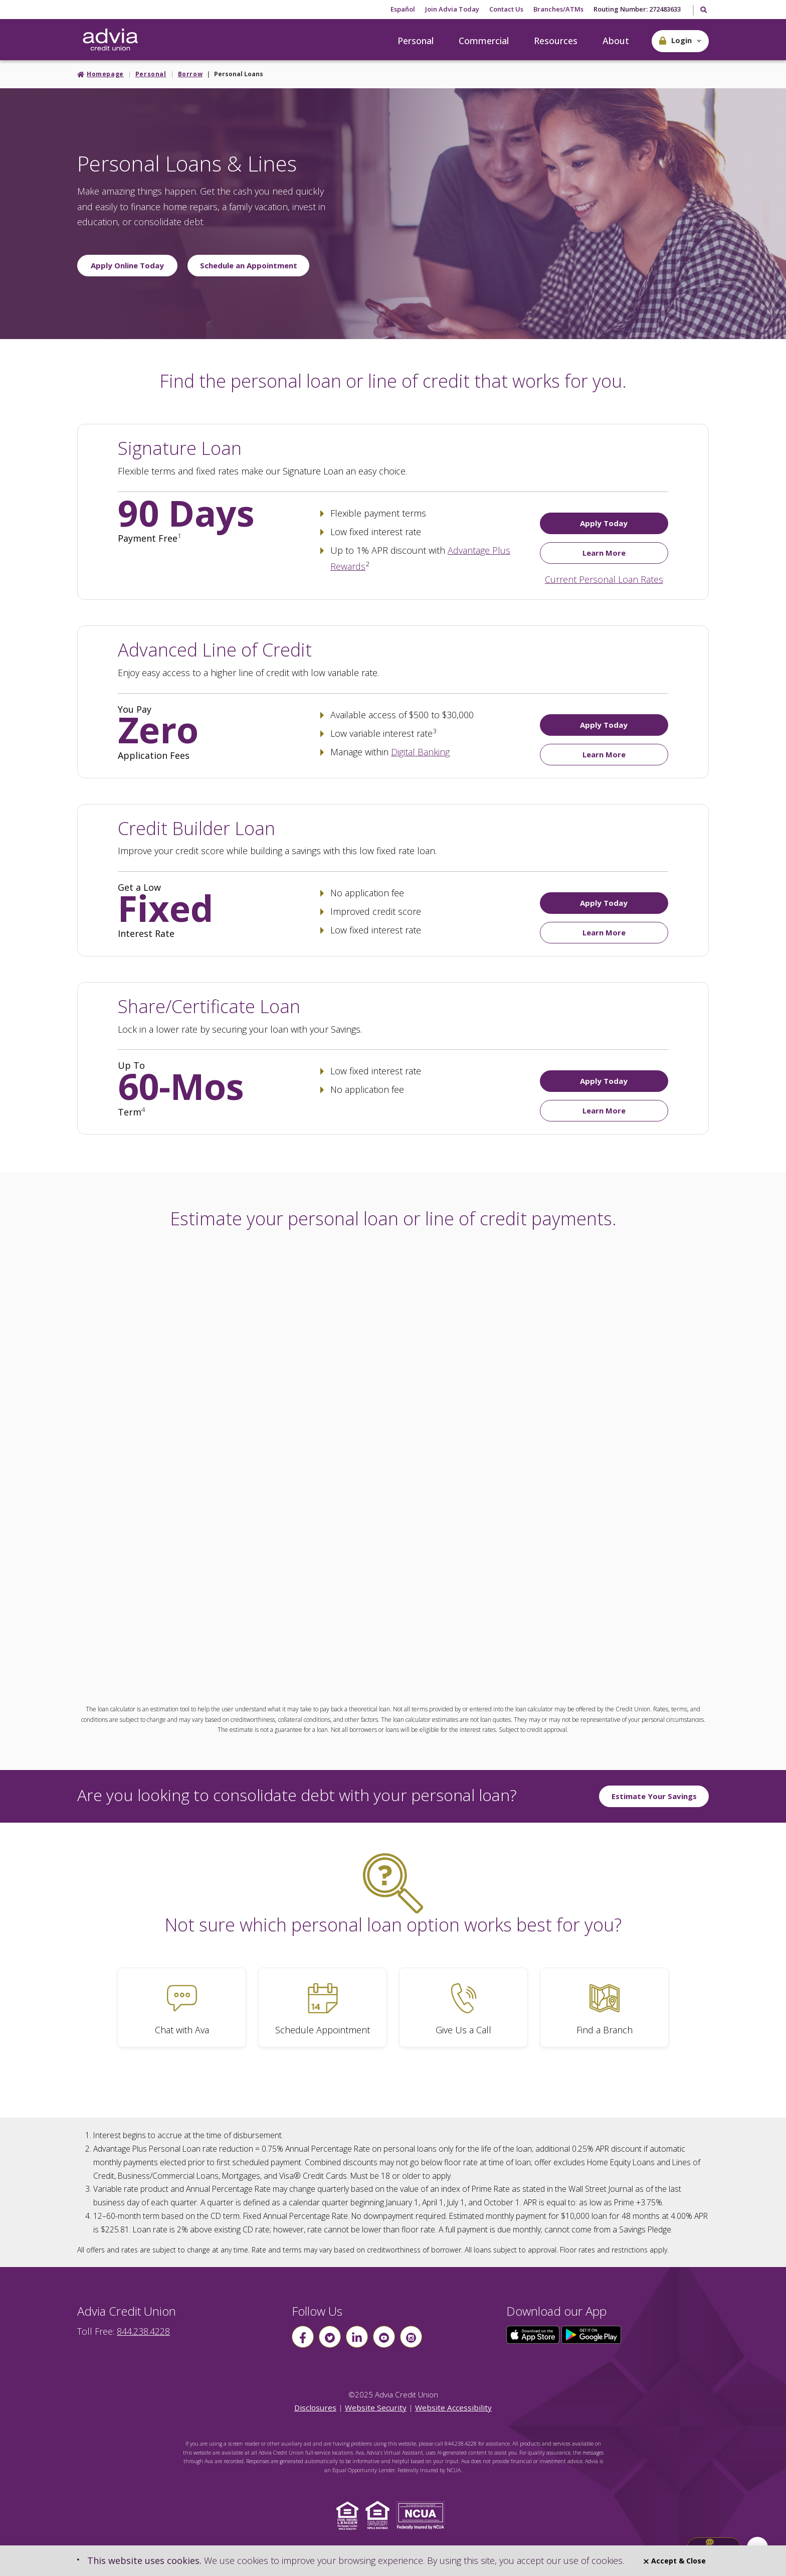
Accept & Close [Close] (675, 2560)
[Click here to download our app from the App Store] (533, 2333)
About (616, 41)
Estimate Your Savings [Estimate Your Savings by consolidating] (654, 1796)
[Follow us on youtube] (384, 2337)
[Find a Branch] (604, 2007)
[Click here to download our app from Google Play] (591, 2333)
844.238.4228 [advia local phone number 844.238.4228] (143, 2331)
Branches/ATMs (558, 9)
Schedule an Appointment (248, 265)
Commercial (484, 41)
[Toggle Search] (703, 10)
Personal (416, 41)
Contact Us (506, 9)
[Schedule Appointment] (322, 2007)
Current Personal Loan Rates (604, 579)
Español (402, 9)
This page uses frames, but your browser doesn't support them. (393, 1463)
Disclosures (315, 2407)
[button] (680, 41)
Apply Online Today (127, 265)
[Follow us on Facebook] (303, 2337)
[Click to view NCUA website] (423, 2514)
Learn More (604, 553)
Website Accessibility (453, 2407)
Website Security (376, 2407)
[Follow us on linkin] (357, 2337)
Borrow (190, 74)
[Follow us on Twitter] (330, 2337)
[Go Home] (110, 40)
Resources (555, 41)
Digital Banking (420, 752)
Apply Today (604, 523)
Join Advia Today (452, 9)
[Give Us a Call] (463, 2007)
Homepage (105, 74)
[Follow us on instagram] (411, 2337)
